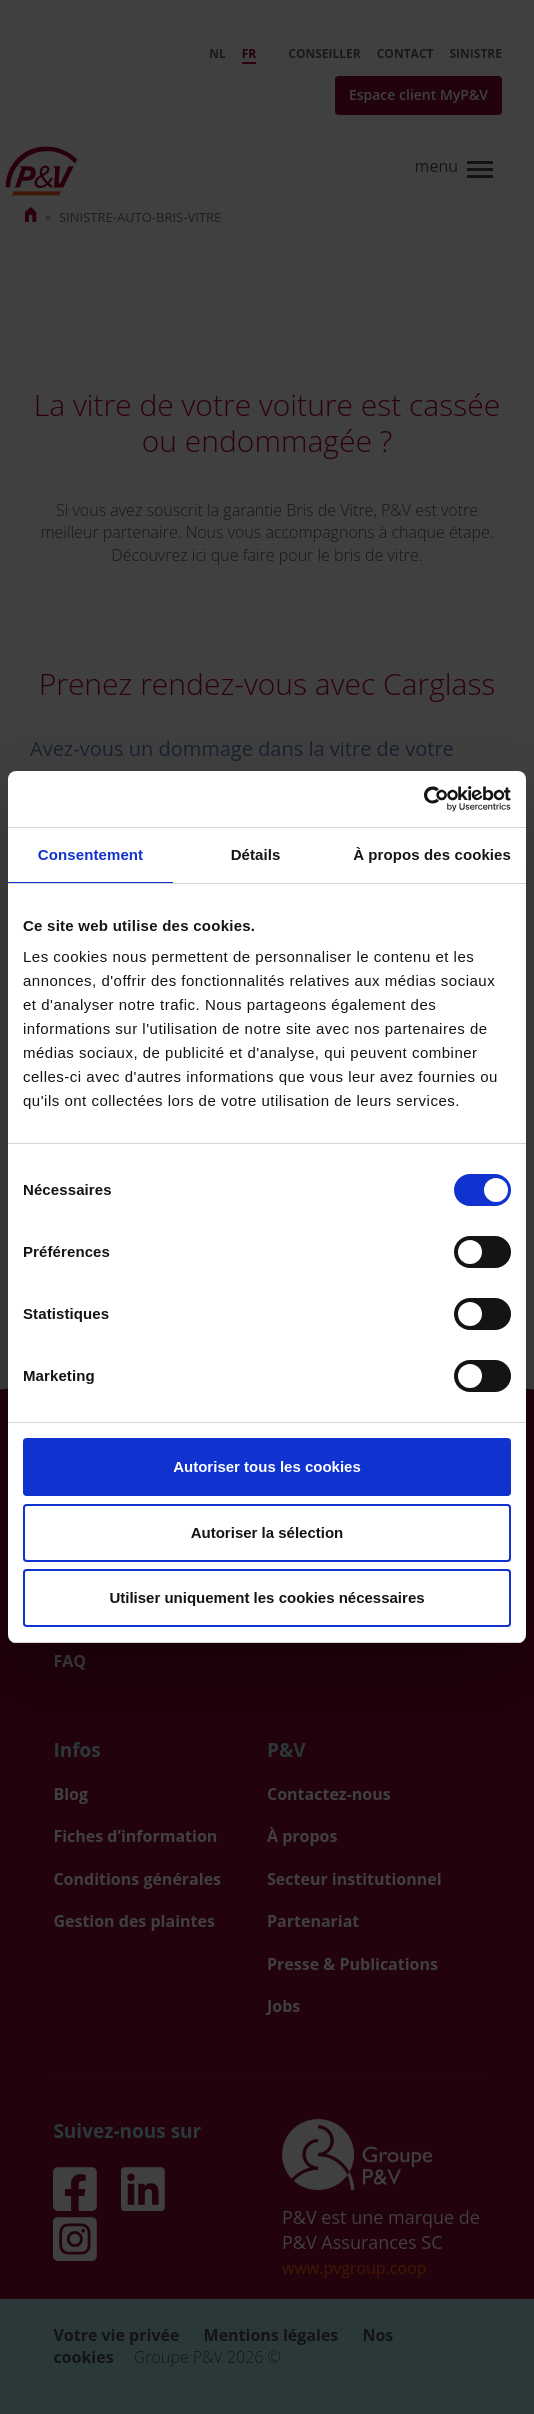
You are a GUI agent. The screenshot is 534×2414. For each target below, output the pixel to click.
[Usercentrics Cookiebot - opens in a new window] (423, 799)
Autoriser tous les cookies (267, 1466)
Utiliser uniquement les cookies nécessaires (266, 1597)
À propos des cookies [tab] (432, 854)
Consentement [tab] (90, 854)
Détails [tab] (256, 854)
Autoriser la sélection (267, 1532)
